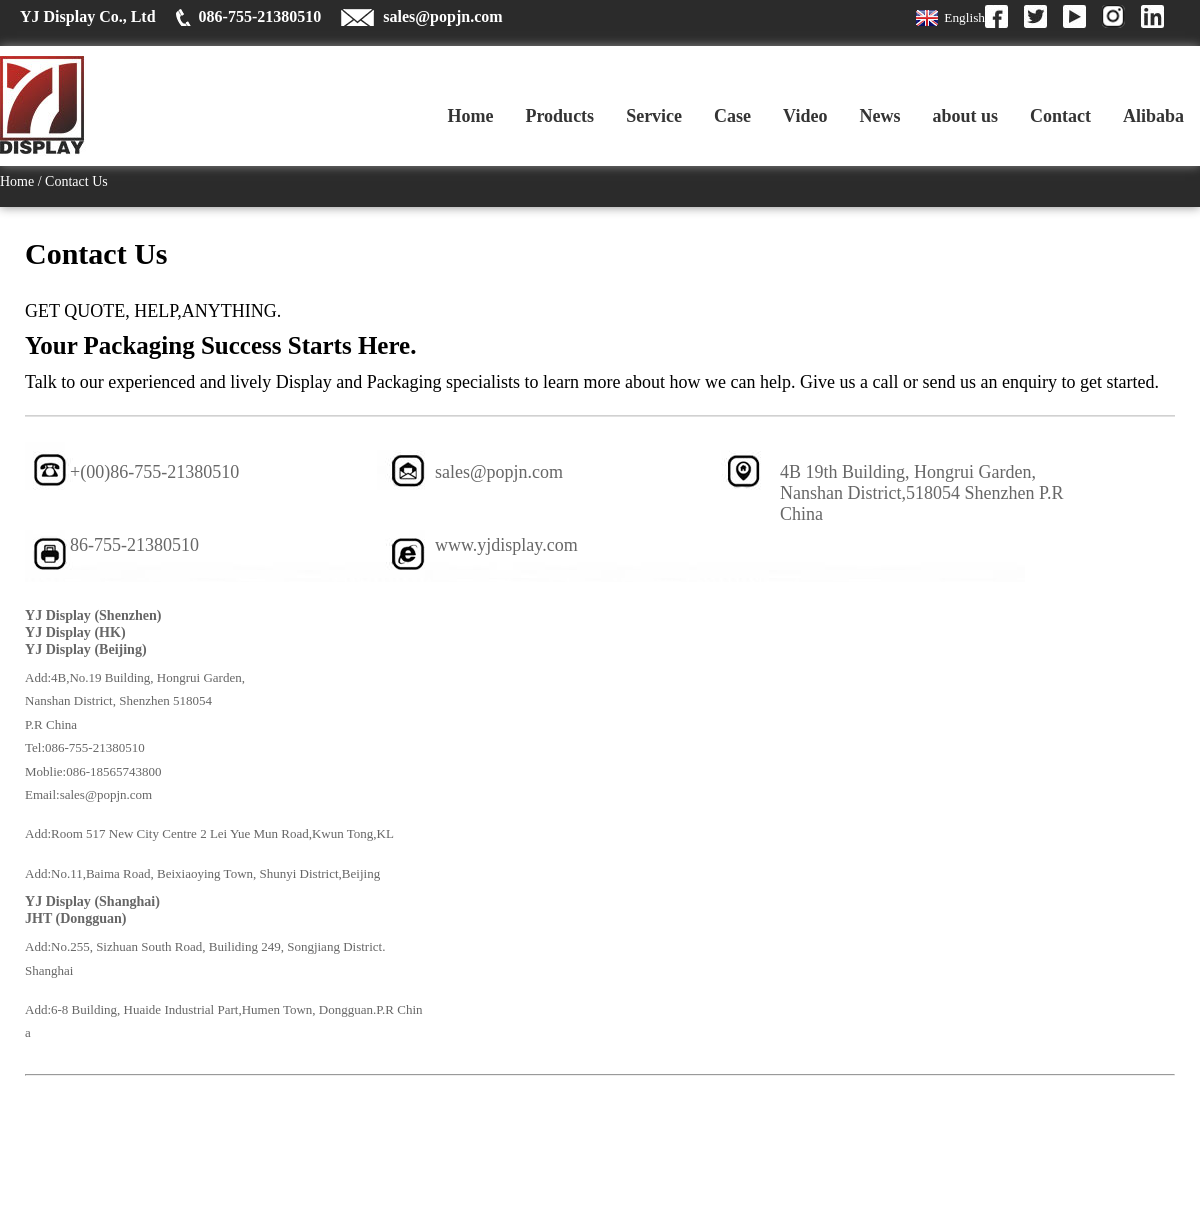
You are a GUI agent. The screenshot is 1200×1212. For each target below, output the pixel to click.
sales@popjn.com (442, 16)
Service (654, 116)
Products (559, 116)
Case (732, 116)
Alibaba (1153, 116)
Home (470, 116)
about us (965, 116)
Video (805, 116)
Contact (1060, 116)
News (879, 116)
